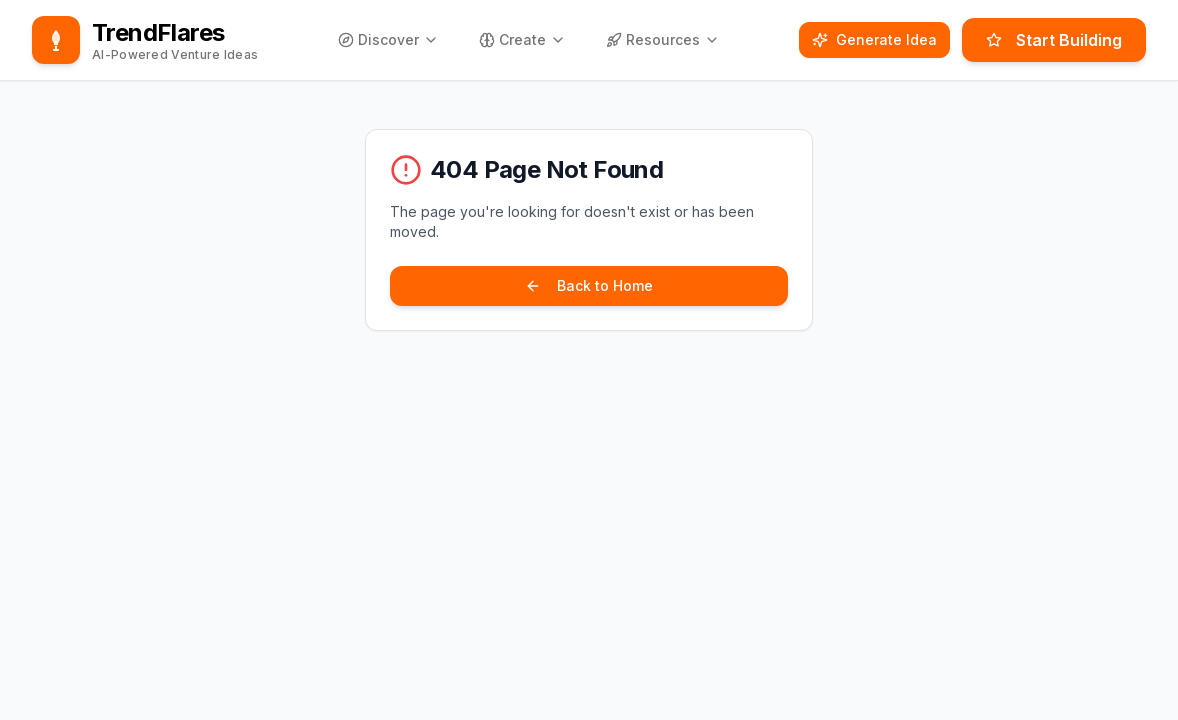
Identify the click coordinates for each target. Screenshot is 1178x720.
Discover (388, 39)
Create (522, 39)
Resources (663, 39)
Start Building (1054, 40)
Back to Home (589, 285)
